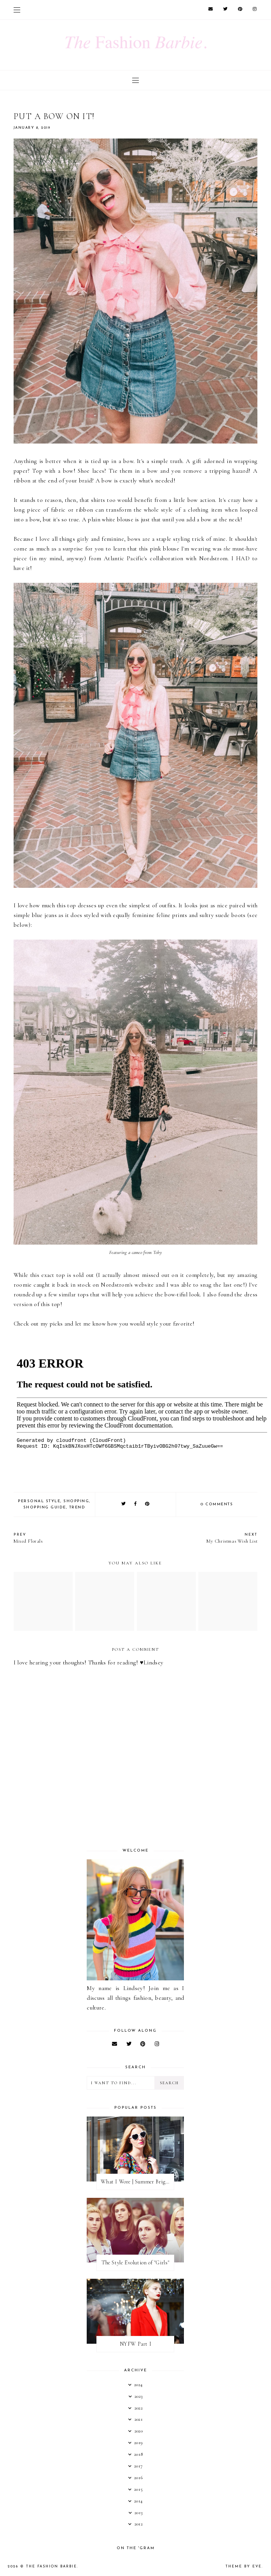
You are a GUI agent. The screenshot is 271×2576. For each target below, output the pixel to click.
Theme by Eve (244, 2566)
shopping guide (44, 1507)
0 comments (217, 1504)
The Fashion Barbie (51, 2566)
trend (77, 1507)
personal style (39, 1501)
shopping (76, 1501)
